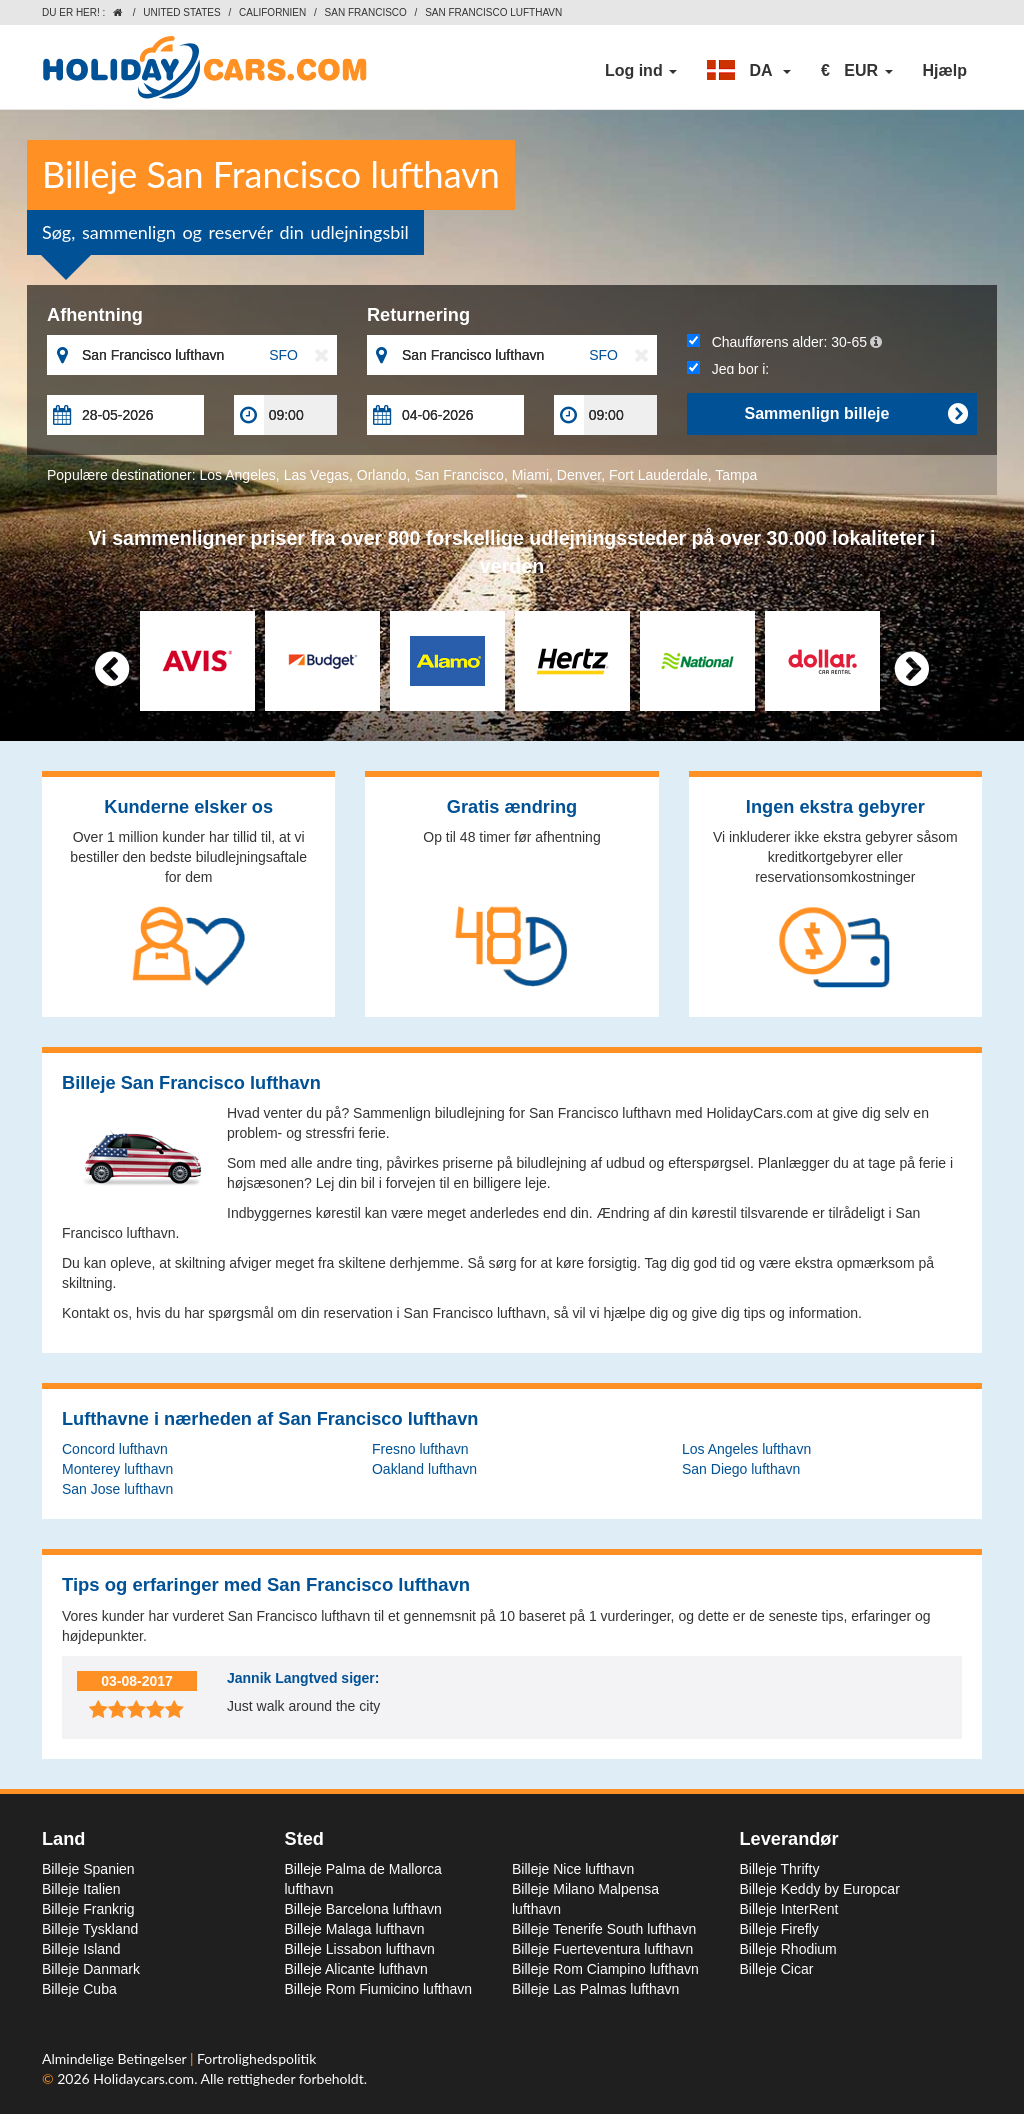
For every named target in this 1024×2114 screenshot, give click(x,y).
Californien (272, 12)
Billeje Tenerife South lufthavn (604, 1929)
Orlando (382, 475)
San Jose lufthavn (117, 1489)
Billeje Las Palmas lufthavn (595, 1989)
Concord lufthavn (115, 1449)
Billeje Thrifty (780, 1869)
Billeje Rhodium (788, 1949)
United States (181, 12)
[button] (749, 71)
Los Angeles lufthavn (746, 1449)
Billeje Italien (81, 1889)
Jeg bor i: (728, 369)
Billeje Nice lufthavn (573, 1869)
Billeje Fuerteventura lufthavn (602, 1949)
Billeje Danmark (91, 1969)
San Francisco (366, 12)
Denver (579, 475)
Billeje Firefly (779, 1929)
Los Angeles (238, 475)
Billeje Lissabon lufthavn (360, 1949)
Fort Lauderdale (658, 475)
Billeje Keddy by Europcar (820, 1889)
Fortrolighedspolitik (256, 2058)
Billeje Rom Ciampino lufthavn (605, 1969)
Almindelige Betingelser (116, 2058)
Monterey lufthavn (117, 1469)
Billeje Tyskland (90, 1929)
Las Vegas (316, 475)
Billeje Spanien (88, 1869)
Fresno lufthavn (420, 1449)
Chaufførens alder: (784, 342)
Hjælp (945, 70)
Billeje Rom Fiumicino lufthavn (379, 1989)
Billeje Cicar (777, 1969)
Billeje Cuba (79, 1989)
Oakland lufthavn (424, 1469)
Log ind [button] (641, 70)
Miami (530, 475)
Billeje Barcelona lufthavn (363, 1909)
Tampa (736, 475)
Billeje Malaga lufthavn (355, 1929)
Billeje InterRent (789, 1909)
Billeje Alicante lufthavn (356, 1969)
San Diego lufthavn (741, 1469)
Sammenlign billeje (855, 414)
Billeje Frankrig (88, 1909)
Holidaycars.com (143, 2078)
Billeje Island (81, 1949)
